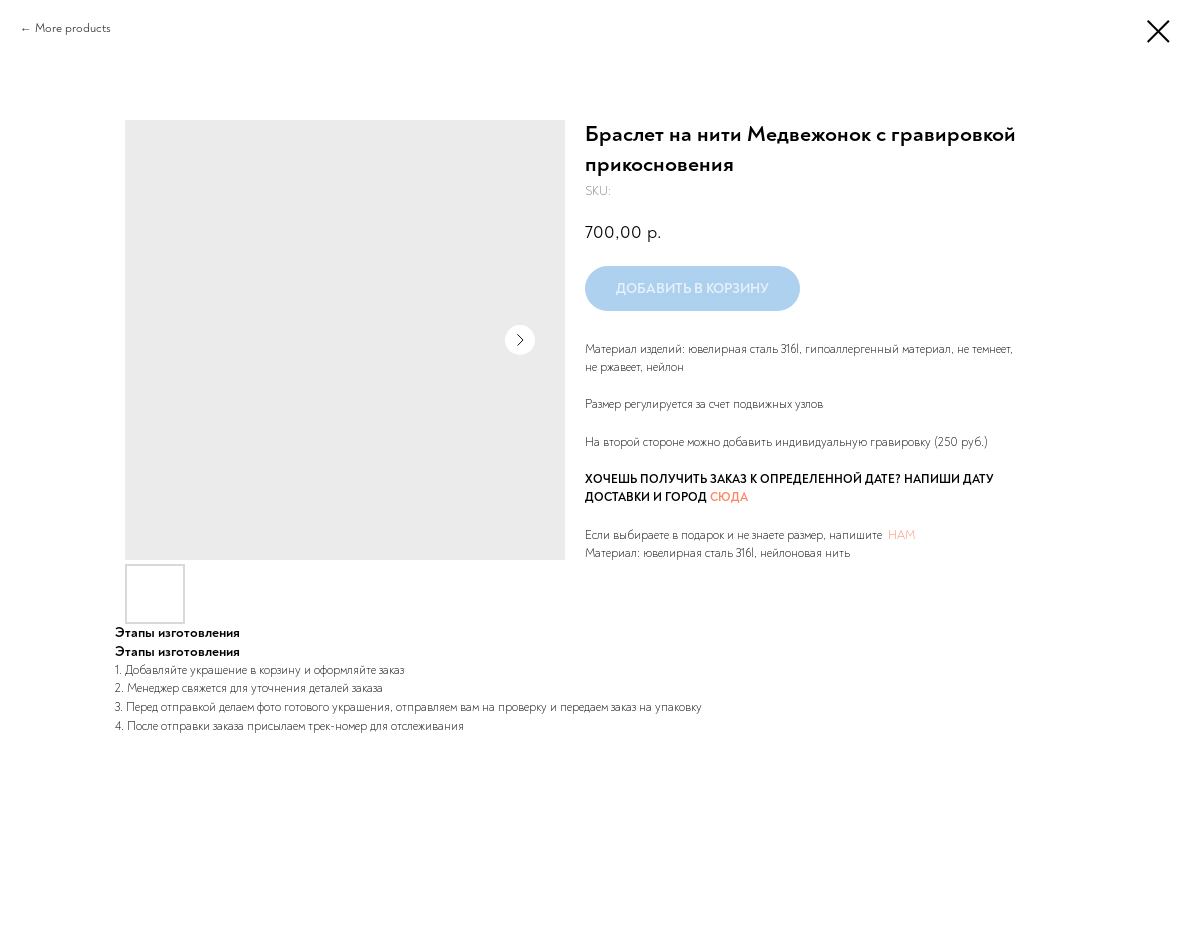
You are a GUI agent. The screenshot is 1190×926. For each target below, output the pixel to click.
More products (73, 28)
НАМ (901, 535)
